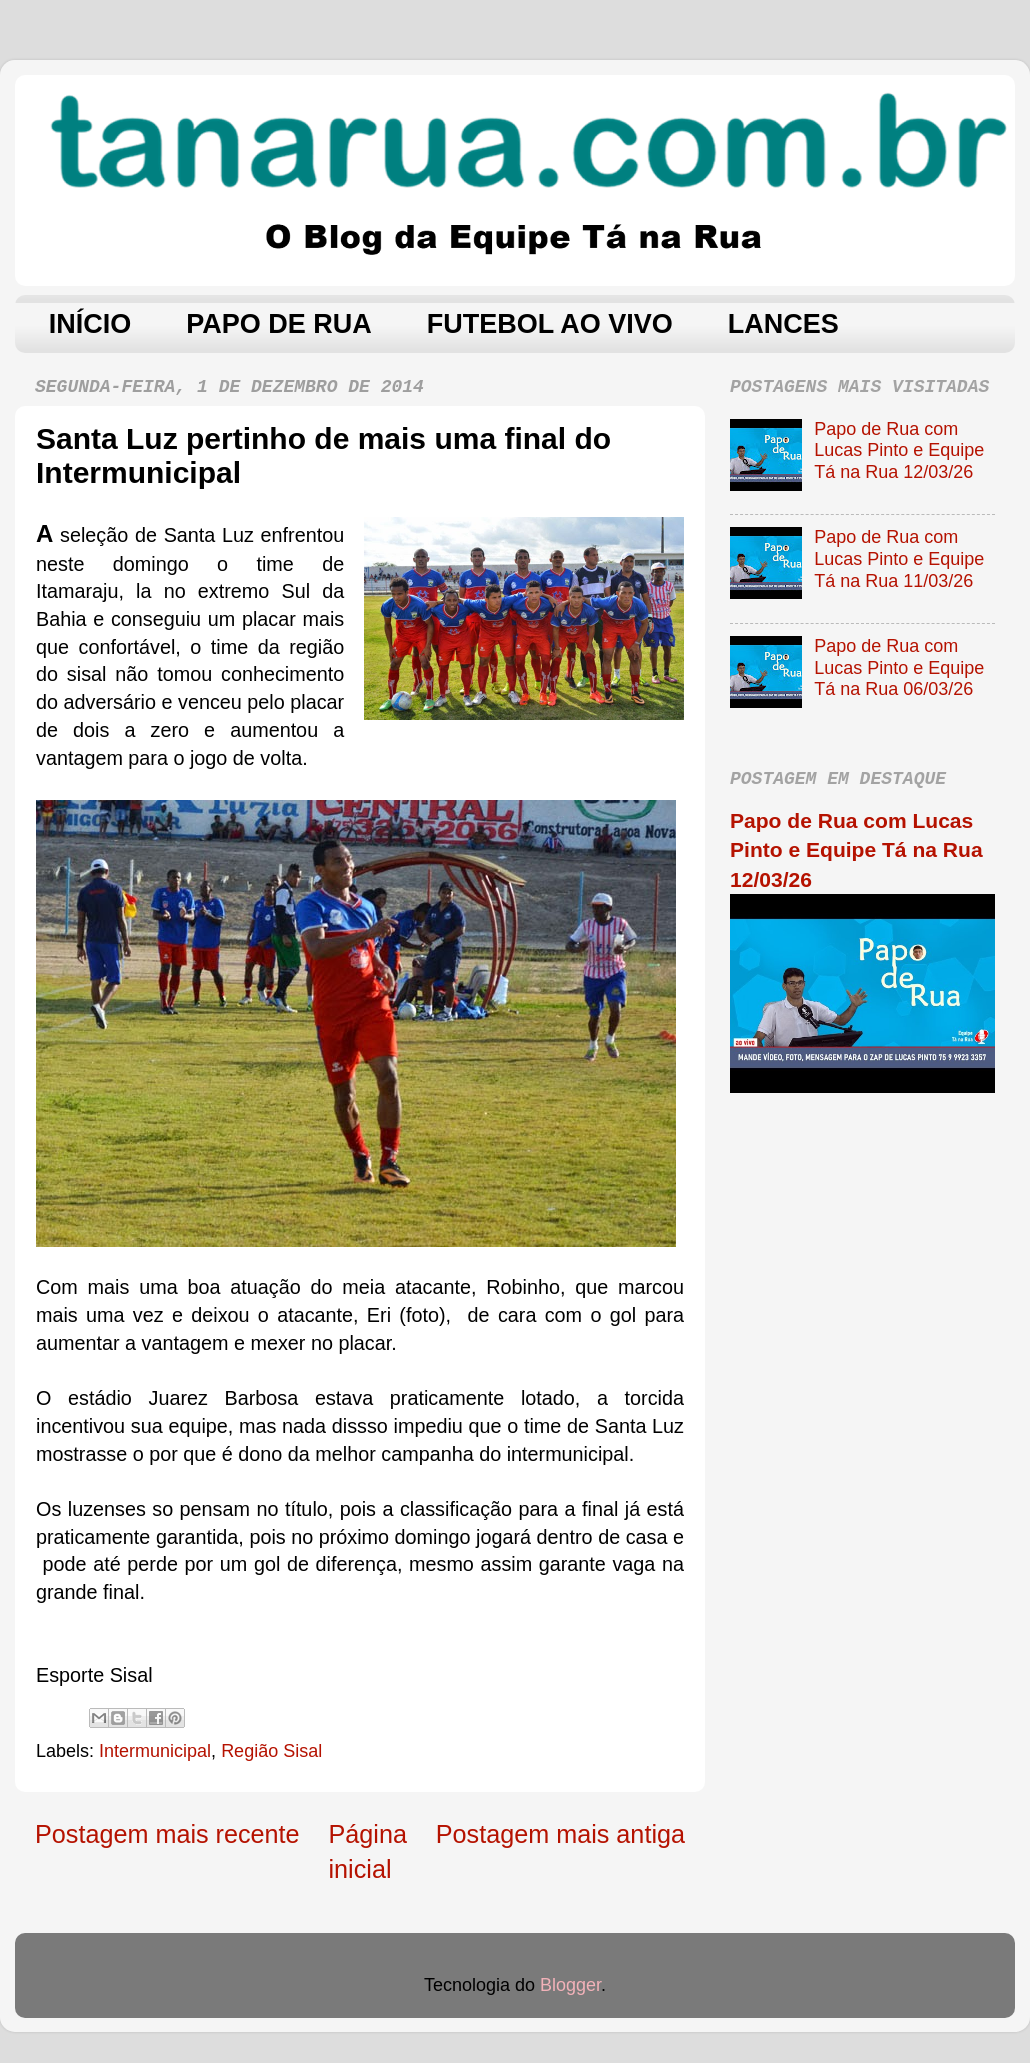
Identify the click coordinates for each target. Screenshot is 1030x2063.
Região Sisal (271, 1751)
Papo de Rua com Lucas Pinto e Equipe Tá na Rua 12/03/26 (899, 450)
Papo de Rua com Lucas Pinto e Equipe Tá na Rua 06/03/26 (899, 667)
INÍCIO (90, 324)
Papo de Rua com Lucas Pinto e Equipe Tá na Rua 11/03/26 (899, 558)
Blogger (570, 1985)
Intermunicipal (155, 1751)
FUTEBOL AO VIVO (550, 324)
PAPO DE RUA (279, 324)
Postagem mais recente (167, 1834)
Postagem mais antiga (560, 1834)
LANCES (783, 324)
